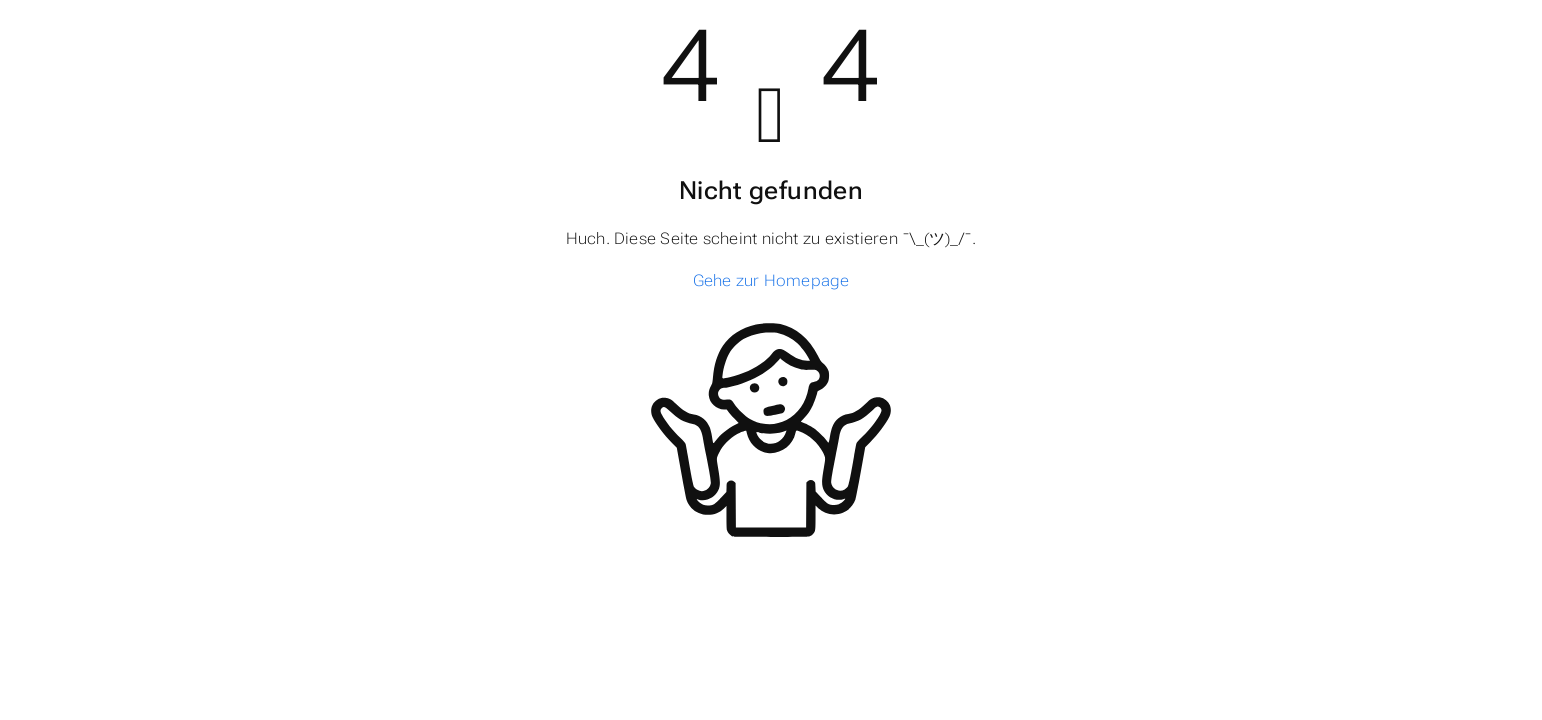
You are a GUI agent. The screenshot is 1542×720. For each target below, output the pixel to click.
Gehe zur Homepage (771, 280)
